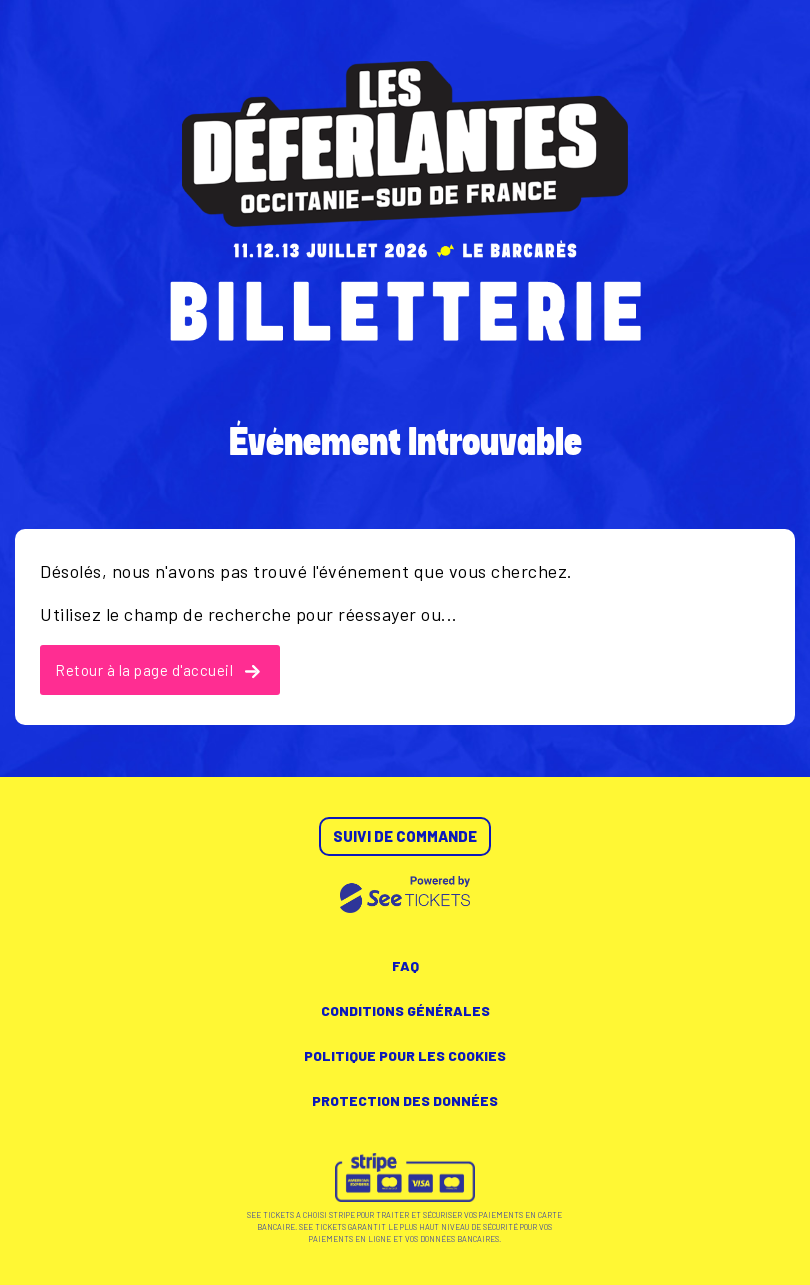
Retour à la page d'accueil (157, 670)
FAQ (405, 965)
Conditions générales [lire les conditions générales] (405, 1010)
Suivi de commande (405, 836)
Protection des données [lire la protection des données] (405, 1100)
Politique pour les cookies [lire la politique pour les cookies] (405, 1055)
